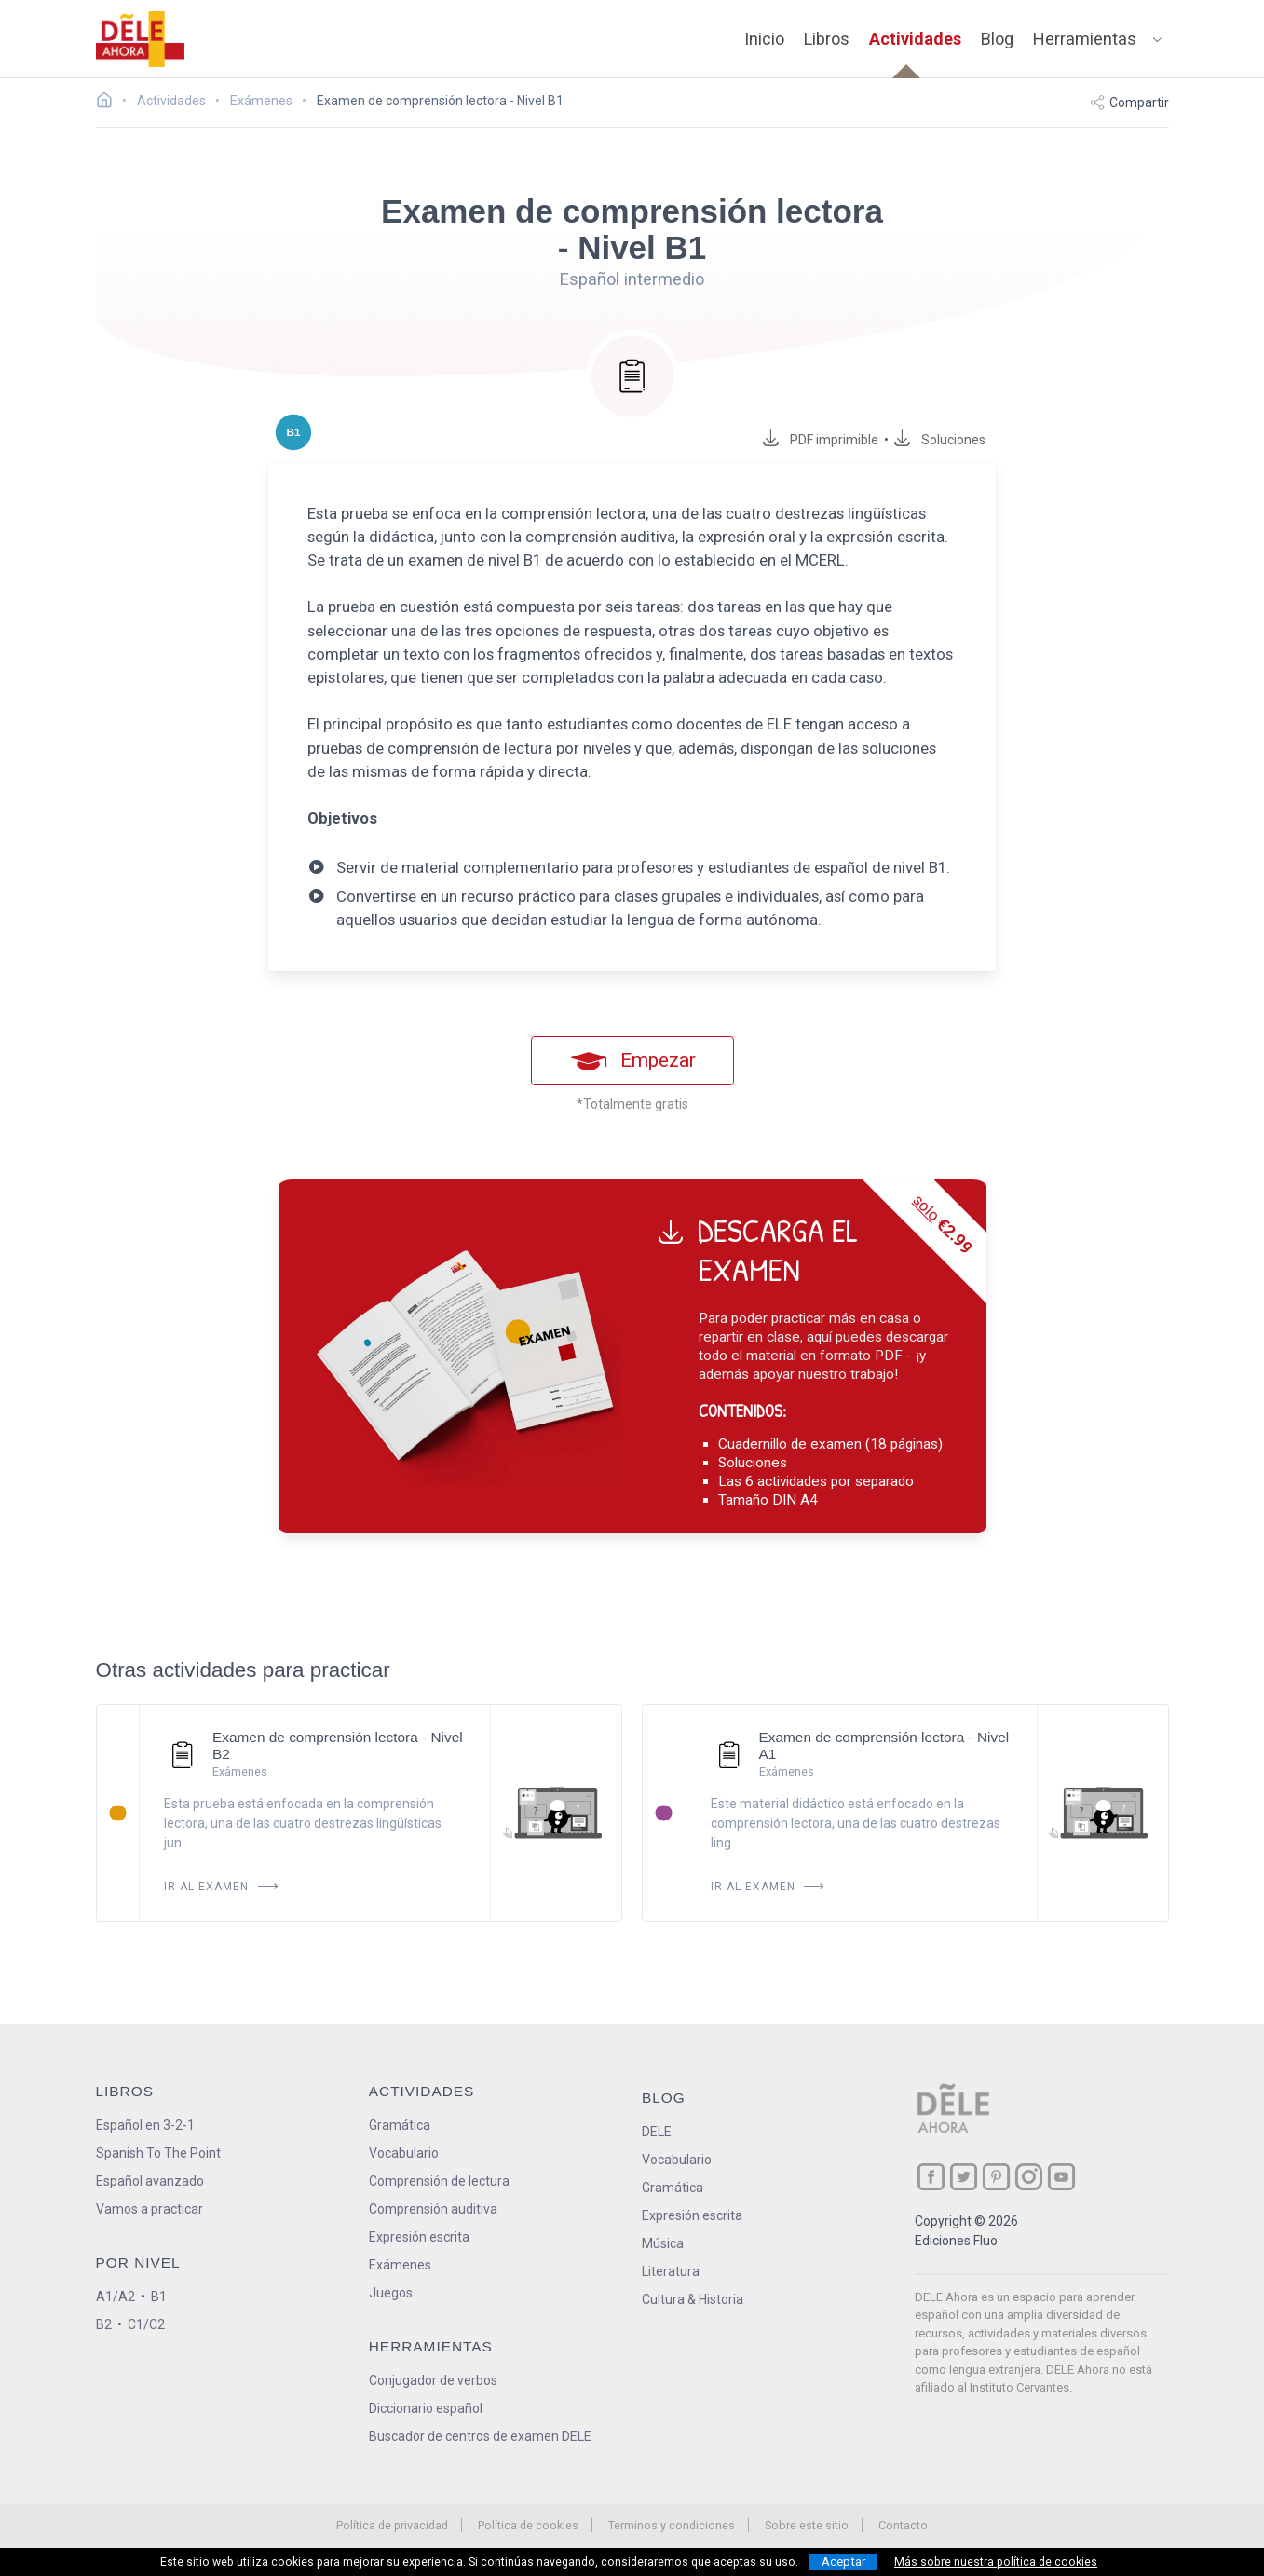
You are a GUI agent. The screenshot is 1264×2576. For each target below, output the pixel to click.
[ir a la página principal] (140, 39)
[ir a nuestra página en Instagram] (1029, 2176)
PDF (831, 439)
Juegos (391, 2292)
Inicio (764, 38)
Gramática (399, 2125)
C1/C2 (146, 2324)
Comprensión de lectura (439, 2181)
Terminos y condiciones (671, 2525)
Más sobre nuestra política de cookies (995, 2562)
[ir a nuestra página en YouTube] (1061, 2176)
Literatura (671, 2271)
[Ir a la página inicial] (109, 102)
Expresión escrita (419, 2236)
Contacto (903, 2525)
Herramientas (1084, 38)
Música (663, 2243)
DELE (657, 2131)
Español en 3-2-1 (145, 2125)
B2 (104, 2324)
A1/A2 (115, 2296)
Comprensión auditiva (433, 2208)
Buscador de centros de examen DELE (480, 2436)
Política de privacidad (392, 2525)
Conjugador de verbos (433, 2380)
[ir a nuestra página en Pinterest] (996, 2176)
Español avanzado (150, 2181)
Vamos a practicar (149, 2208)
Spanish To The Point (158, 2153)
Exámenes (400, 2264)
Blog (997, 38)
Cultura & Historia (692, 2299)
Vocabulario (404, 2153)
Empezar (632, 1060)
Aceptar (843, 2562)
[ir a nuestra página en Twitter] (963, 2176)
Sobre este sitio (807, 2525)
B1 (159, 2296)
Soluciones (953, 439)
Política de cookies (528, 2525)
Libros (826, 38)
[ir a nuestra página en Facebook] (931, 2176)
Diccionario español (425, 2408)
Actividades (915, 38)
